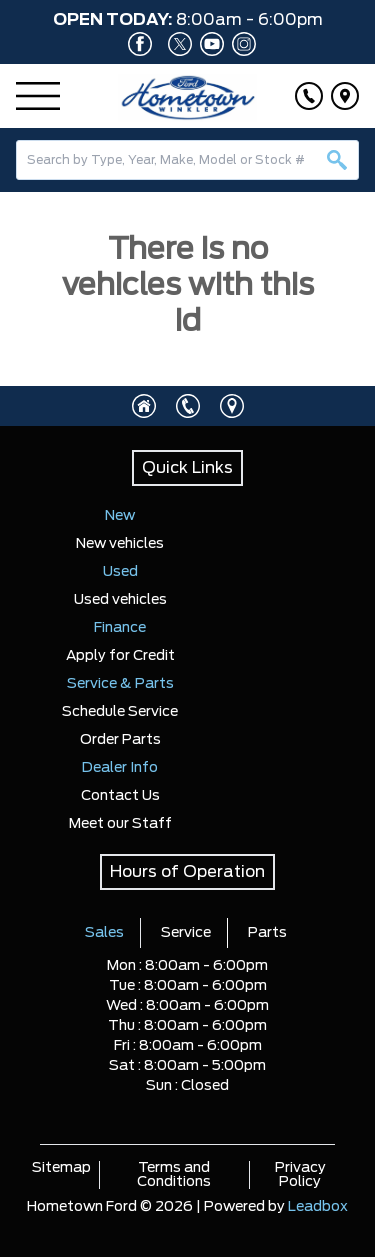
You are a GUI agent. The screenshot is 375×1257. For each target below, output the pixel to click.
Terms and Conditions (174, 1175)
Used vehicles (120, 600)
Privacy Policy (300, 1175)
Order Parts (120, 740)
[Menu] (38, 96)
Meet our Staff (120, 824)
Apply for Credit (120, 656)
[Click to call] (309, 96)
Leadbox (318, 1207)
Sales (104, 933)
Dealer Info (120, 768)
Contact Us (120, 796)
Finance (120, 628)
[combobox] (187, 160)
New (120, 516)
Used (120, 572)
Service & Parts (120, 684)
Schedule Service (120, 712)
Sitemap (61, 1168)
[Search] (187, 160)
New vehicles (120, 544)
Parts (267, 933)
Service (186, 933)
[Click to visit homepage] (144, 406)
